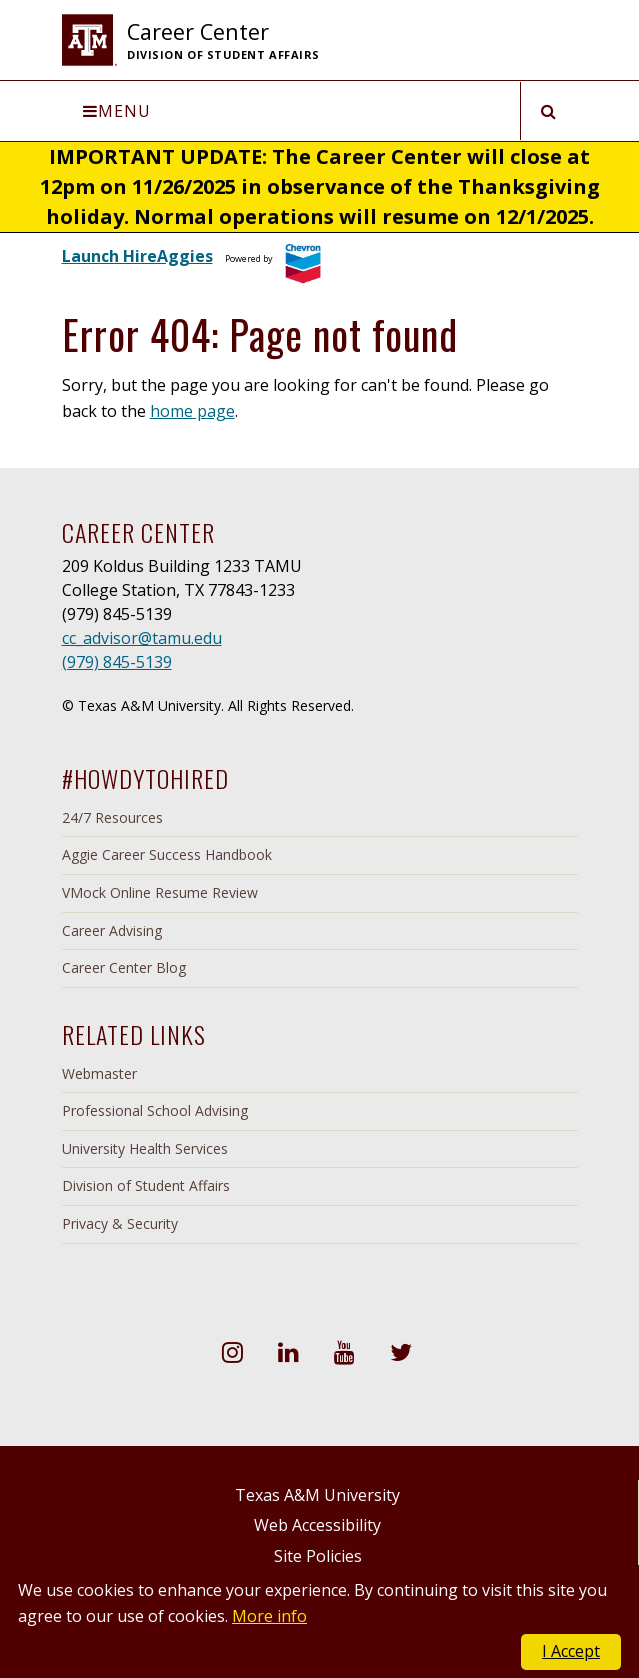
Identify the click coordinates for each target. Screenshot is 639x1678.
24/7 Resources (112, 817)
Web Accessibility (317, 1525)
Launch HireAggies (137, 256)
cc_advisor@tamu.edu (142, 638)
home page (192, 411)
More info (269, 1616)
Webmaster (99, 1073)
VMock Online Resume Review (160, 892)
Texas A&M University (317, 1495)
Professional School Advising (155, 1110)
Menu (117, 111)
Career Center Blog (124, 967)
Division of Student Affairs (146, 1185)
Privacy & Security (120, 1223)
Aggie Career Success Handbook (167, 854)
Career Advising (112, 930)
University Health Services (145, 1148)
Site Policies (318, 1556)
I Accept (571, 1651)
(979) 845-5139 (117, 662)
